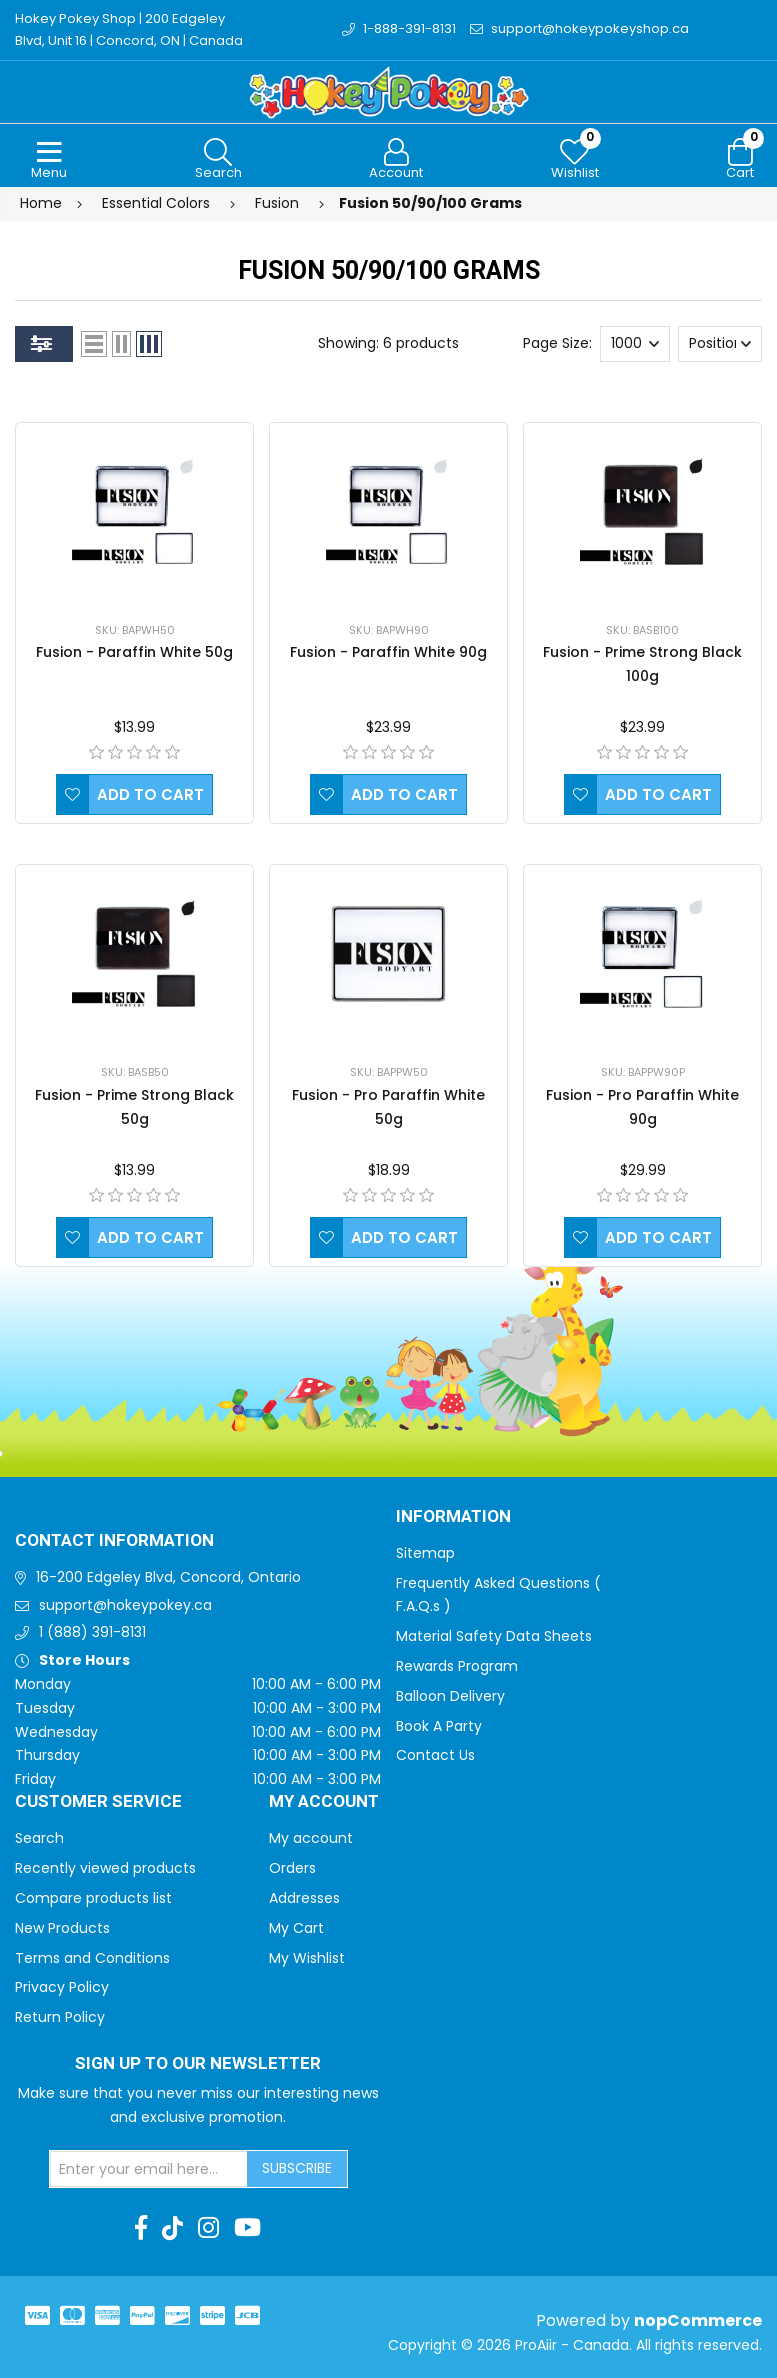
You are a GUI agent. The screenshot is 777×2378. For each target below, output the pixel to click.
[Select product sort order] (720, 344)
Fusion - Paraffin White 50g (134, 652)
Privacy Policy (62, 1987)
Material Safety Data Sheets (494, 1636)
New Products (62, 1928)
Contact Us (435, 1755)
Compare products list (93, 1898)
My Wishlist (307, 1958)
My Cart (296, 1928)
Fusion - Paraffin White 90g (388, 652)
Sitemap (425, 1553)
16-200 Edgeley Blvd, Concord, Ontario (168, 1577)
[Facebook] (141, 2228)
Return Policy (60, 2017)
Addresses (304, 1898)
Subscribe (297, 2168)
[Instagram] (208, 2228)
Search (39, 1838)
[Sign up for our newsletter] (149, 2169)
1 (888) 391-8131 (92, 1632)
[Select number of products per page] (635, 344)
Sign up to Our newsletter (198, 2064)
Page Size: (557, 343)
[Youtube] (247, 2228)
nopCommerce (698, 2320)
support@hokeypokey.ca (125, 1605)
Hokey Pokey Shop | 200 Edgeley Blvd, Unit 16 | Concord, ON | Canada (129, 29)
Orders (292, 1868)
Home (41, 203)
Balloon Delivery (450, 1696)
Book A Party (439, 1726)
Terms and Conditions (92, 1958)
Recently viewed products (105, 1868)
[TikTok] (172, 2228)
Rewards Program (457, 1666)
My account (311, 1838)
